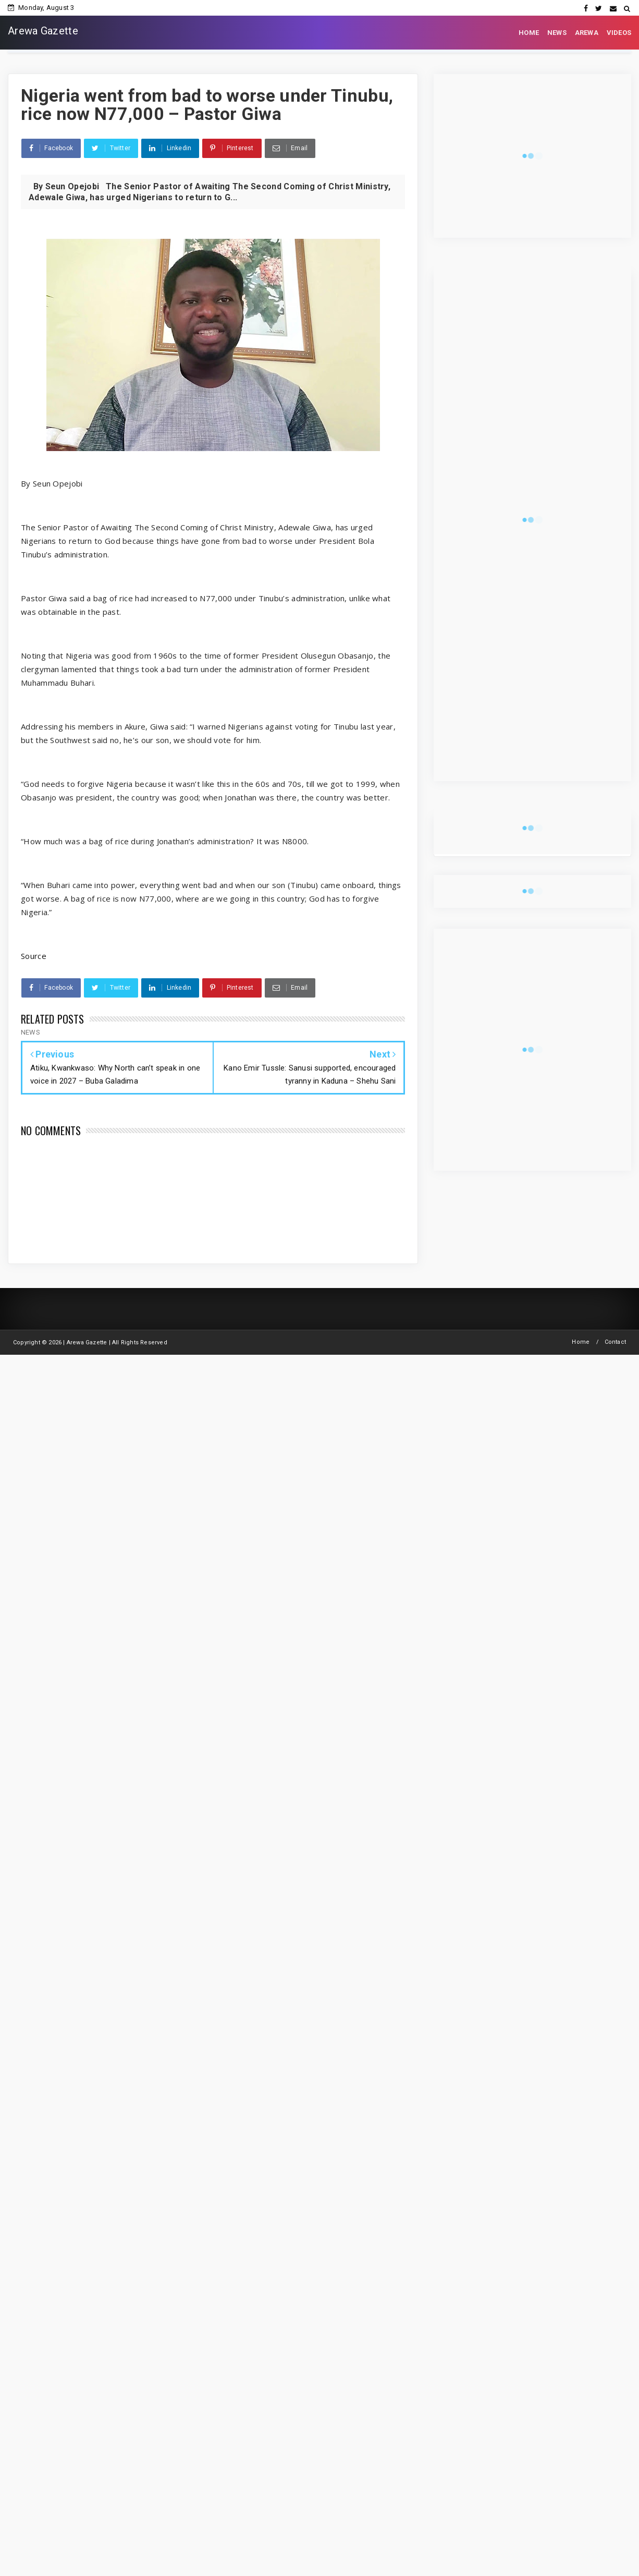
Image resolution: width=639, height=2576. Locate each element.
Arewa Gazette (43, 31)
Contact (615, 1342)
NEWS (557, 33)
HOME (529, 33)
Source (33, 956)
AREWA (586, 33)
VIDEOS (619, 33)
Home (580, 1342)
